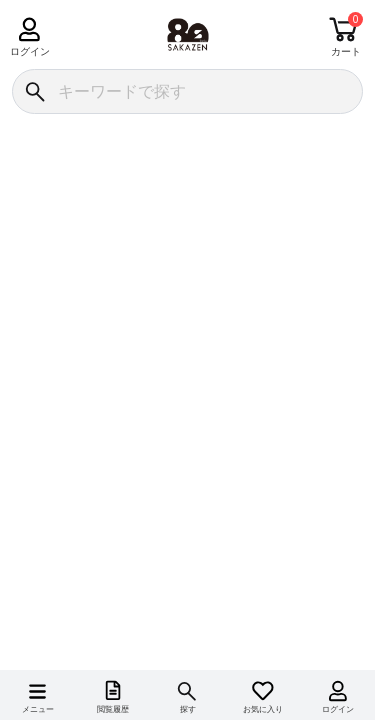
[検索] (34, 91)
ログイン (29, 51)
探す (188, 709)
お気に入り (263, 709)
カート (346, 51)
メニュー (38, 709)
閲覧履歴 (113, 709)
